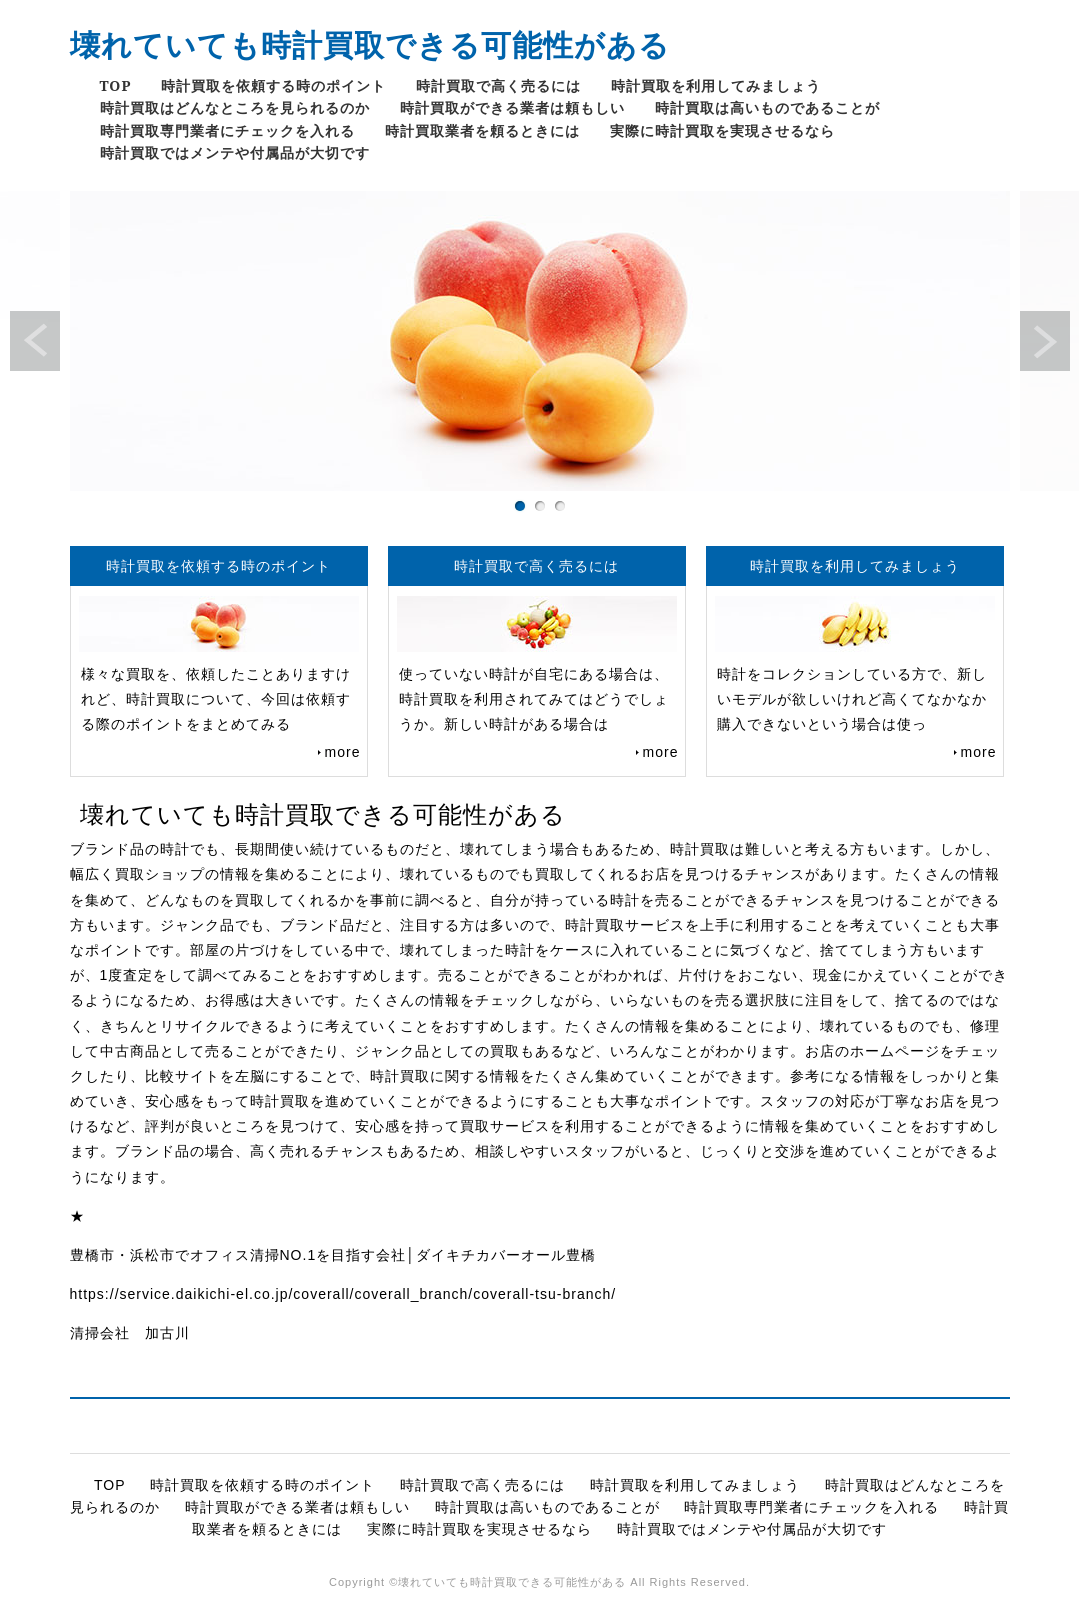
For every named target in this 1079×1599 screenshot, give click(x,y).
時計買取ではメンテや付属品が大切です (235, 152)
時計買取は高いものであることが (767, 107)
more (343, 752)
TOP (116, 85)
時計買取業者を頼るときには (482, 130)
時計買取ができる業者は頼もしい (512, 107)
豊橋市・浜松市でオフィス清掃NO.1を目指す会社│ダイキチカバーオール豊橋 (333, 1255)
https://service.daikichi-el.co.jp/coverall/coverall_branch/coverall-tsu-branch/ (343, 1294)
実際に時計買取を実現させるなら (722, 130)
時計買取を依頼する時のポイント (273, 85)
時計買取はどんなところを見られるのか (235, 107)
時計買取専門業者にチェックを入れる (227, 130)
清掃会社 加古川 (130, 1333)
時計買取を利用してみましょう (716, 85)
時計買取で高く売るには (498, 85)
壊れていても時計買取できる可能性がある (370, 44)
